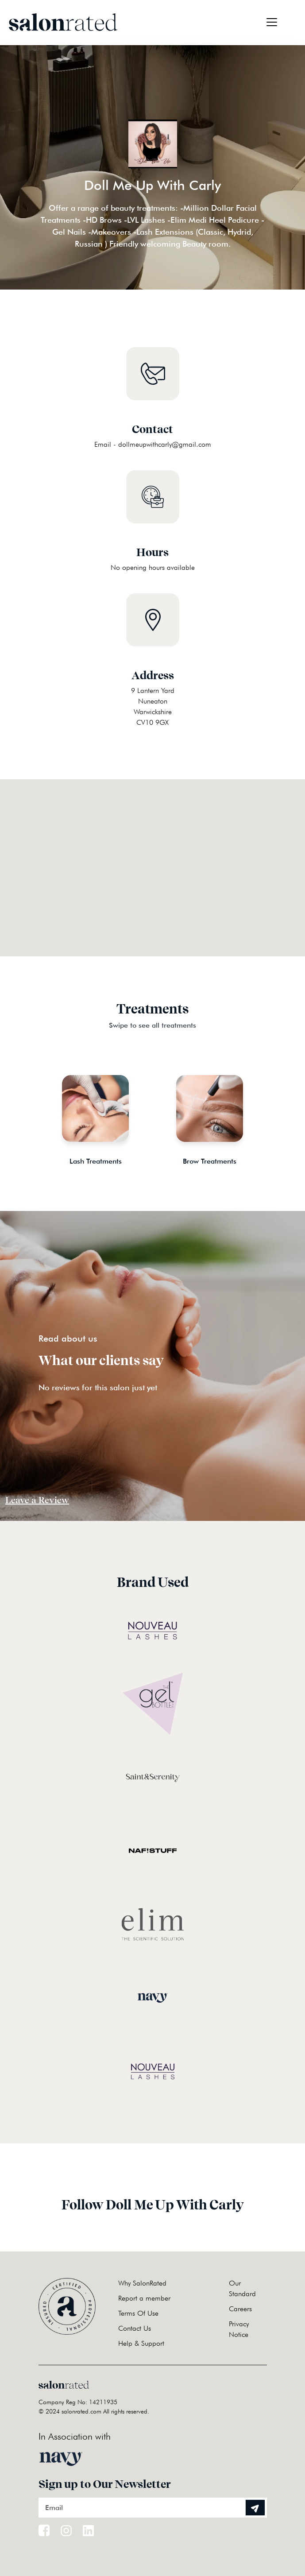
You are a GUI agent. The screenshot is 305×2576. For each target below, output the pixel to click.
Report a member (144, 2298)
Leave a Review (37, 1500)
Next (273, 1109)
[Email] (153, 2508)
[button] (152, 857)
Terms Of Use (138, 2313)
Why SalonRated (142, 2283)
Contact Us (134, 2328)
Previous (31, 1109)
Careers (240, 2309)
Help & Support (141, 2343)
